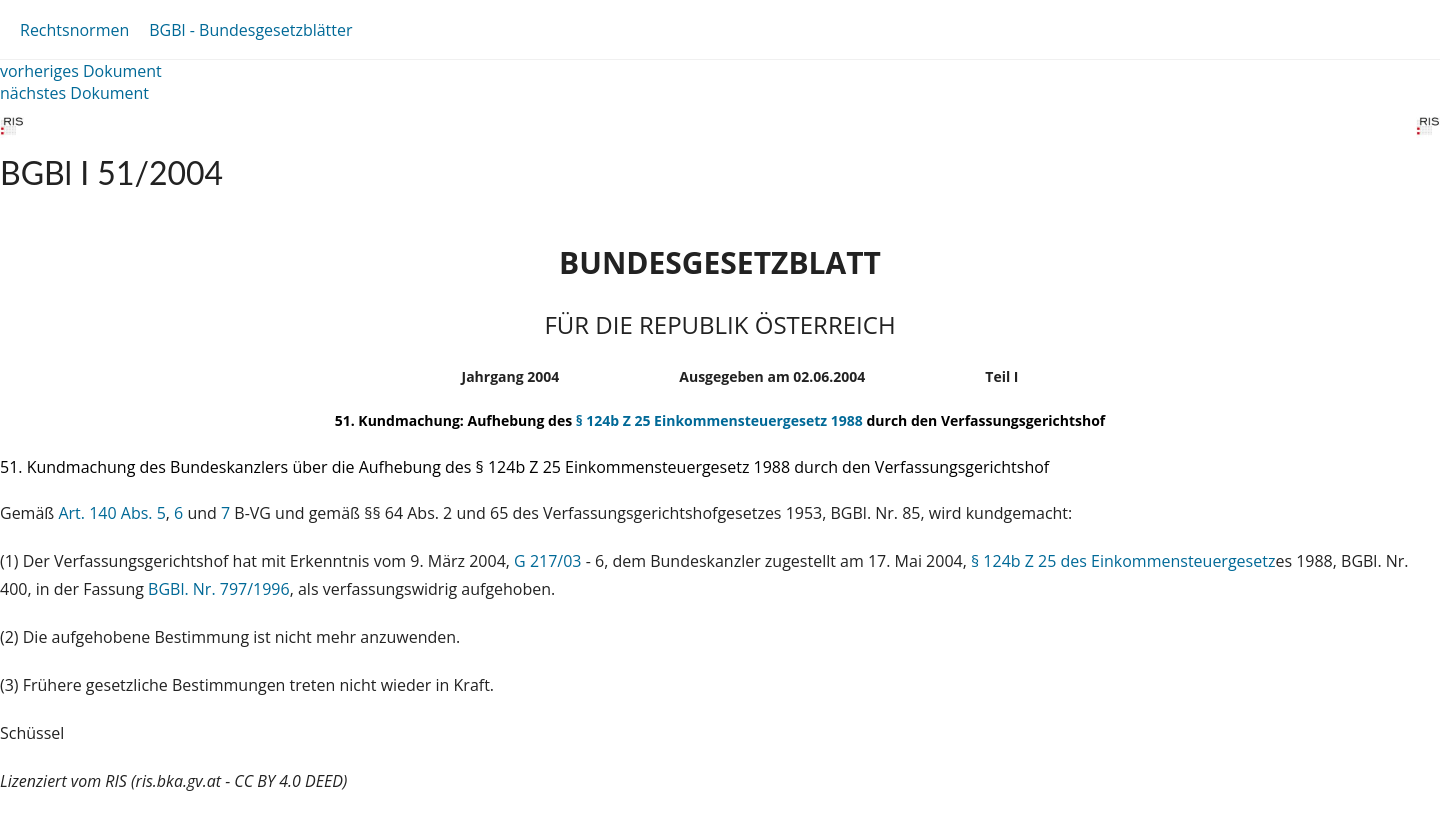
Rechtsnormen (74, 30)
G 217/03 (547, 561)
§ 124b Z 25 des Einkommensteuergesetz (1123, 561)
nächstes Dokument (74, 93)
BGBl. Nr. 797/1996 (219, 589)
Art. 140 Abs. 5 (111, 513)
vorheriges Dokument (81, 71)
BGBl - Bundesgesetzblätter (250, 30)
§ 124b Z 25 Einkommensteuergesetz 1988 (719, 420)
